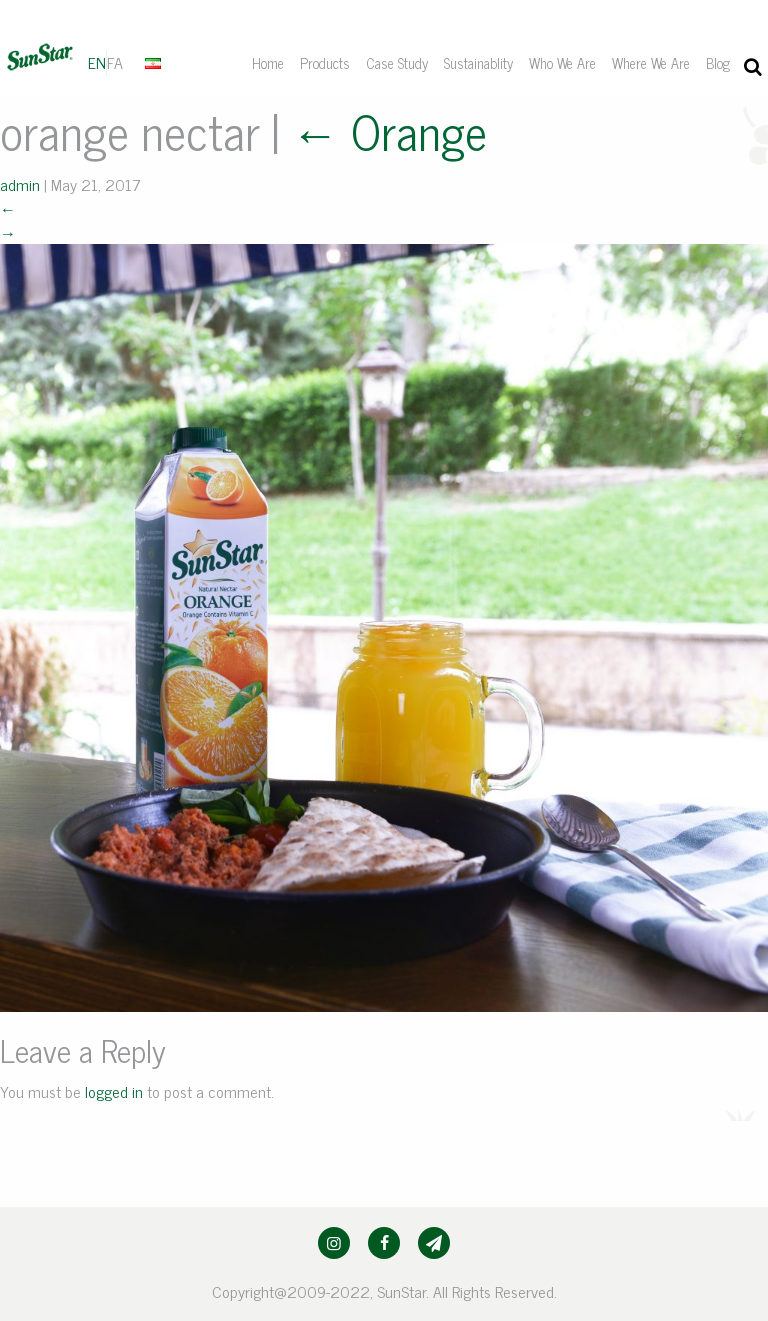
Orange (389, 130)
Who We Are (562, 63)
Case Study (397, 63)
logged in (114, 1091)
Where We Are (651, 63)
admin (20, 184)
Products (325, 63)
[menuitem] (155, 61)
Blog (718, 63)
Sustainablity (478, 63)
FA (115, 62)
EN (97, 62)
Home (268, 63)
